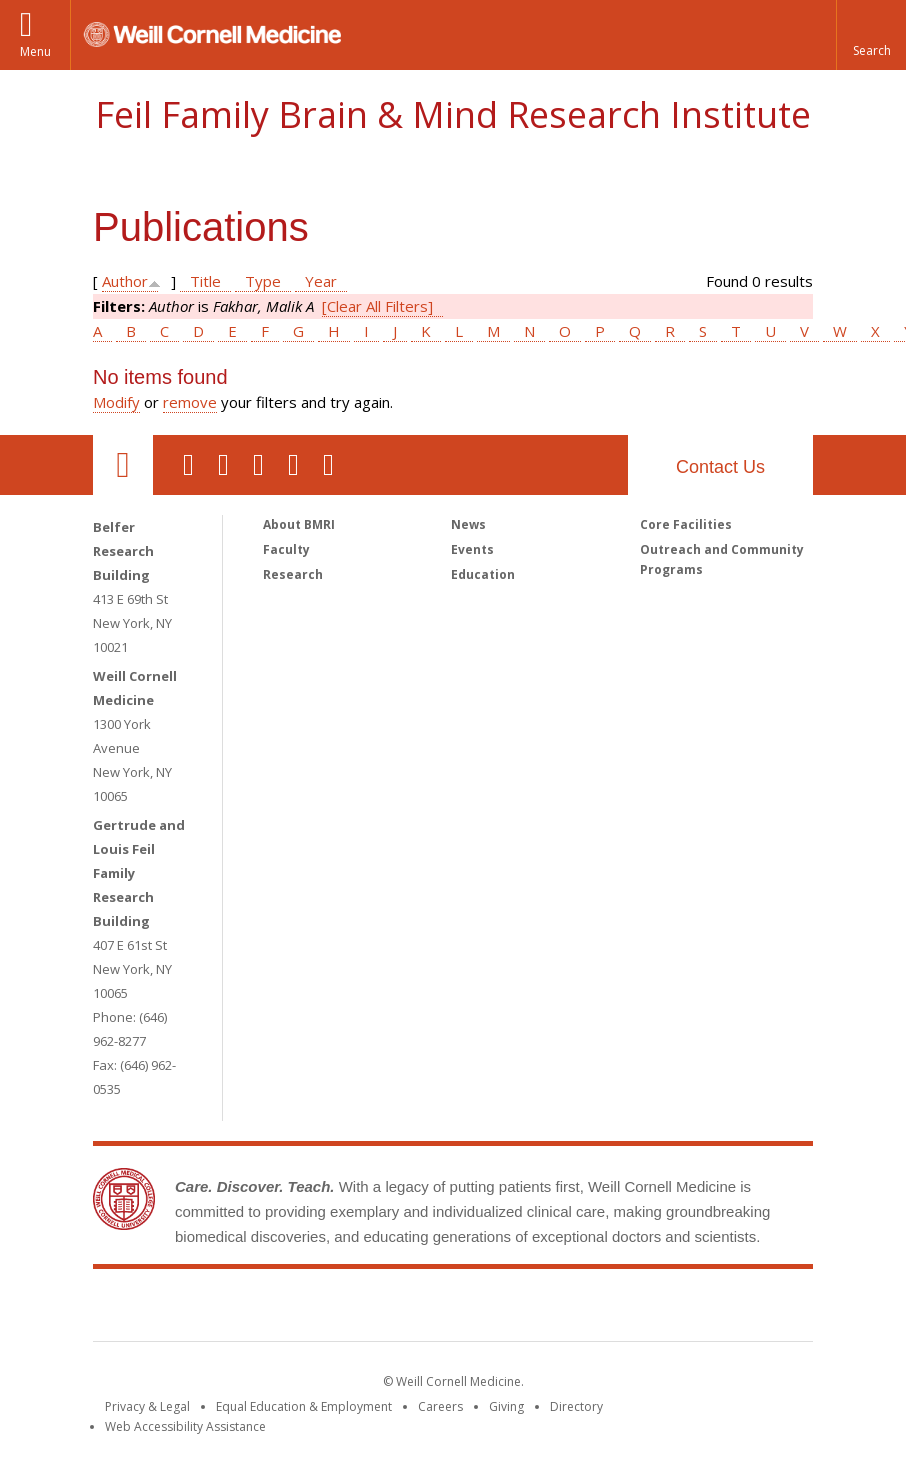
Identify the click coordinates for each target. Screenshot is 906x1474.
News (468, 524)
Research (293, 574)
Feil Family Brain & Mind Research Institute (453, 114)
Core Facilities (686, 524)
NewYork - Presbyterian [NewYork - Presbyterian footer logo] (620, 1309)
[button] (871, 35)
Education (483, 574)
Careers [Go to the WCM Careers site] (440, 1406)
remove (190, 402)
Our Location (123, 465)
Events (472, 549)
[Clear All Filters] (377, 306)
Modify (116, 402)
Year (321, 281)
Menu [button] (35, 51)
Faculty (286, 549)
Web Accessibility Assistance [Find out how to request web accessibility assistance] (185, 1426)
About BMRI (299, 524)
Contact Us (720, 467)
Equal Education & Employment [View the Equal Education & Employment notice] (304, 1406)
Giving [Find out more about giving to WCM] (506, 1406)
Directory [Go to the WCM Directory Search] (576, 1406)
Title (205, 281)
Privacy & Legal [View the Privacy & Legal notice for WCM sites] (147, 1406)
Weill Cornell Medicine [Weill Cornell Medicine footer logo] (307, 1309)
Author (125, 281)
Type (263, 281)
